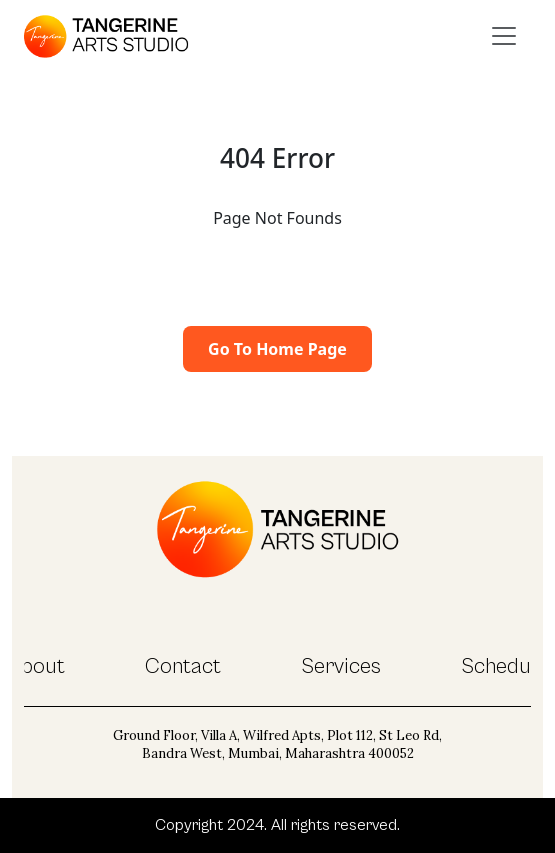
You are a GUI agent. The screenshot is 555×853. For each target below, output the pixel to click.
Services (341, 666)
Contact (183, 666)
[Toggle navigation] (504, 36)
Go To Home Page (277, 349)
